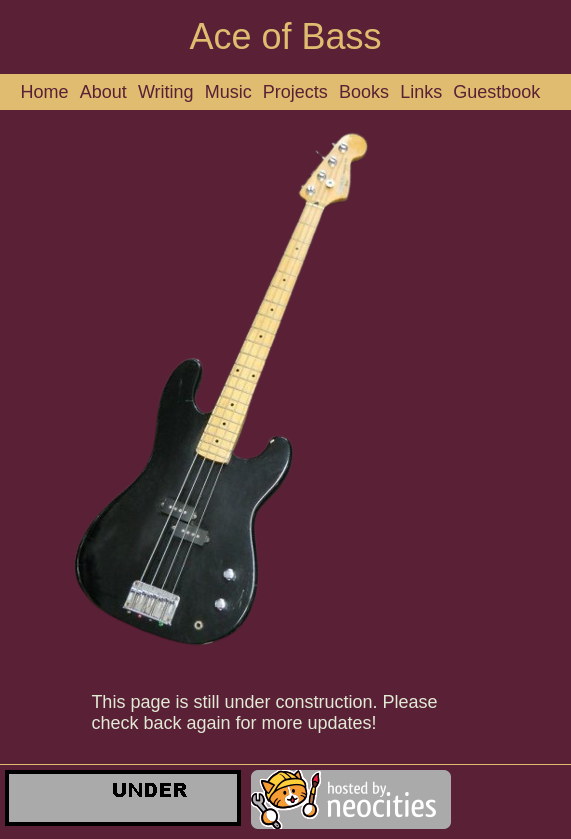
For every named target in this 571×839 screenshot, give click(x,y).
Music (228, 92)
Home (45, 92)
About (103, 92)
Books (364, 92)
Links (421, 92)
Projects (295, 92)
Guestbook (496, 92)
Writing (166, 92)
